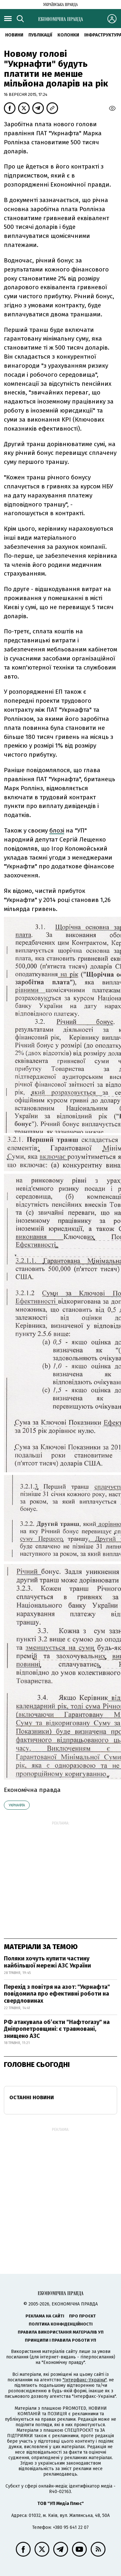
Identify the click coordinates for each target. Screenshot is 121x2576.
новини (14, 35)
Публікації (40, 35)
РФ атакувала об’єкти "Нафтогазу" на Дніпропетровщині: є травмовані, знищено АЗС (57, 2029)
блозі (56, 830)
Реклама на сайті (44, 2316)
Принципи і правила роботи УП (60, 2340)
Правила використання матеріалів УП (61, 2332)
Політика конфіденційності (61, 2324)
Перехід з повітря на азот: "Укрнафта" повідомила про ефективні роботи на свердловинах (57, 1993)
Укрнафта (17, 1805)
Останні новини (31, 2097)
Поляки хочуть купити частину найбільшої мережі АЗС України (47, 1962)
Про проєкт (82, 2316)
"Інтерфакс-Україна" (84, 2380)
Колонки (68, 35)
